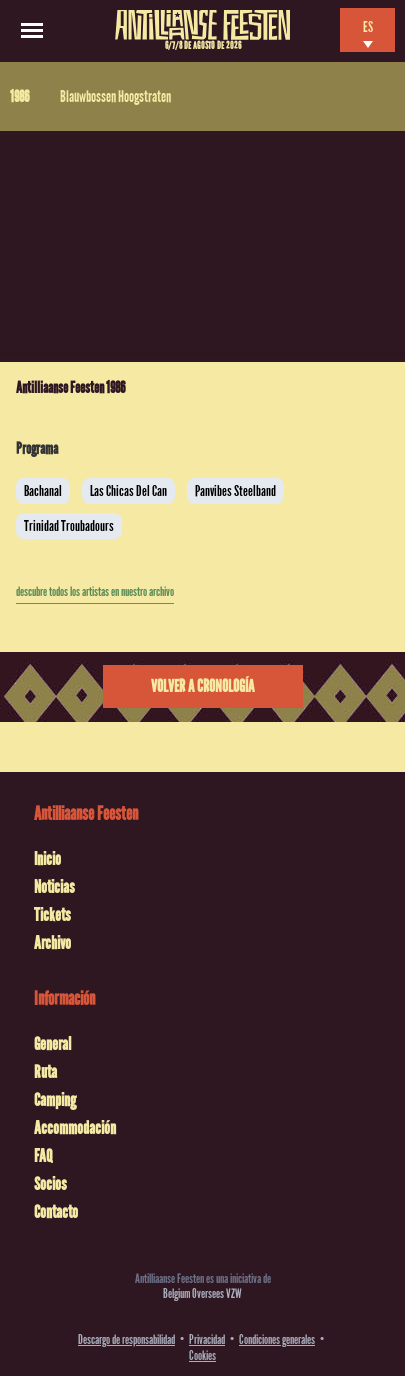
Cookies (202, 1355)
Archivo (52, 943)
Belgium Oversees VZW (202, 1293)
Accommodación (75, 1128)
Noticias (54, 887)
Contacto (56, 1212)
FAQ (43, 1156)
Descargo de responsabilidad (126, 1339)
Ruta (45, 1072)
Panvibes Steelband (235, 491)
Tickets (52, 915)
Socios (50, 1184)
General (52, 1044)
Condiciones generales (277, 1339)
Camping (55, 1100)
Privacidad (207, 1339)
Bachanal (43, 491)
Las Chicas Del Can (128, 491)
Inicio (47, 859)
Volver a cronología (202, 686)
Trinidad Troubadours (69, 526)
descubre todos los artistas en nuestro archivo (95, 592)
